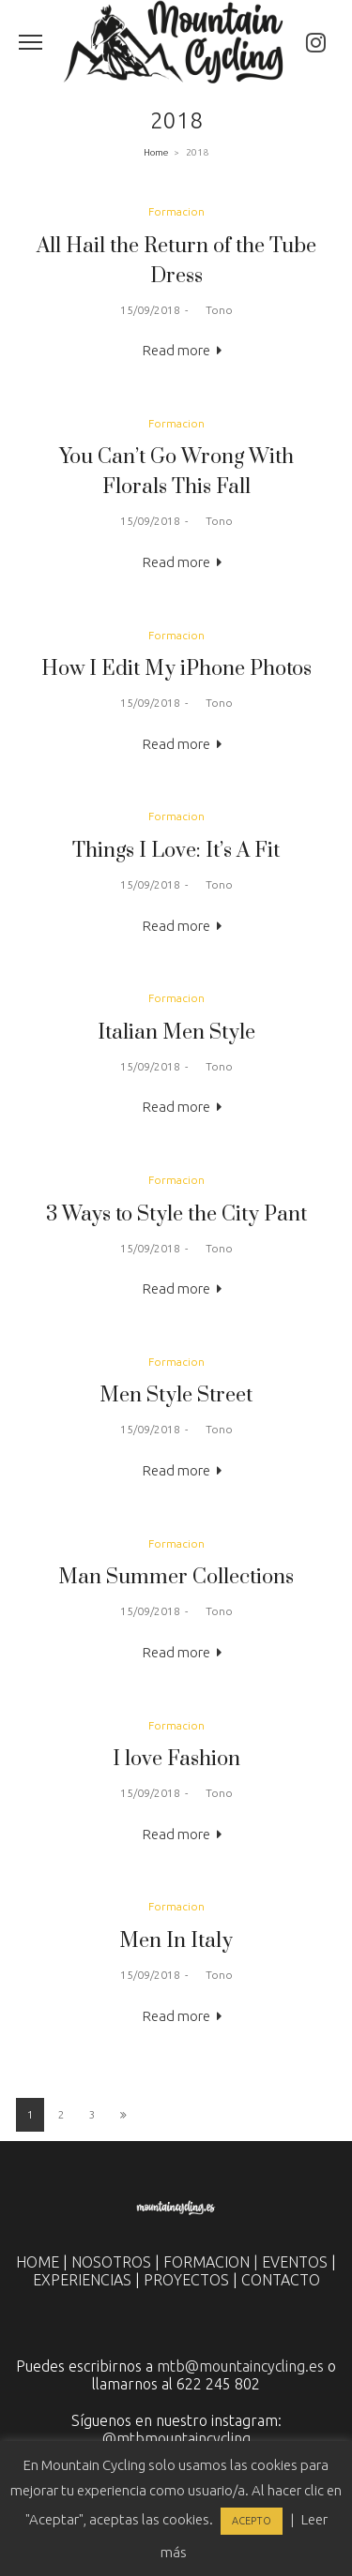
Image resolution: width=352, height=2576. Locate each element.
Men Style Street (176, 1395)
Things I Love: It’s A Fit (176, 850)
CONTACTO (280, 2279)
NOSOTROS (111, 2262)
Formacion (176, 211)
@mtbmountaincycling (176, 2438)
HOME (37, 2262)
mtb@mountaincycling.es (240, 2366)
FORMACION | (212, 2262)
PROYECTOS (186, 2279)
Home (156, 152)
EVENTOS (295, 2262)
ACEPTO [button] (251, 2520)
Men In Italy (176, 1941)
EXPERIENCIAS (82, 2279)
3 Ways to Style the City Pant (176, 1214)
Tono (212, 310)
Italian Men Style (176, 1032)
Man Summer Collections (176, 1577)
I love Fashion (176, 1759)
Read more (176, 350)
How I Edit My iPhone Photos (176, 668)
